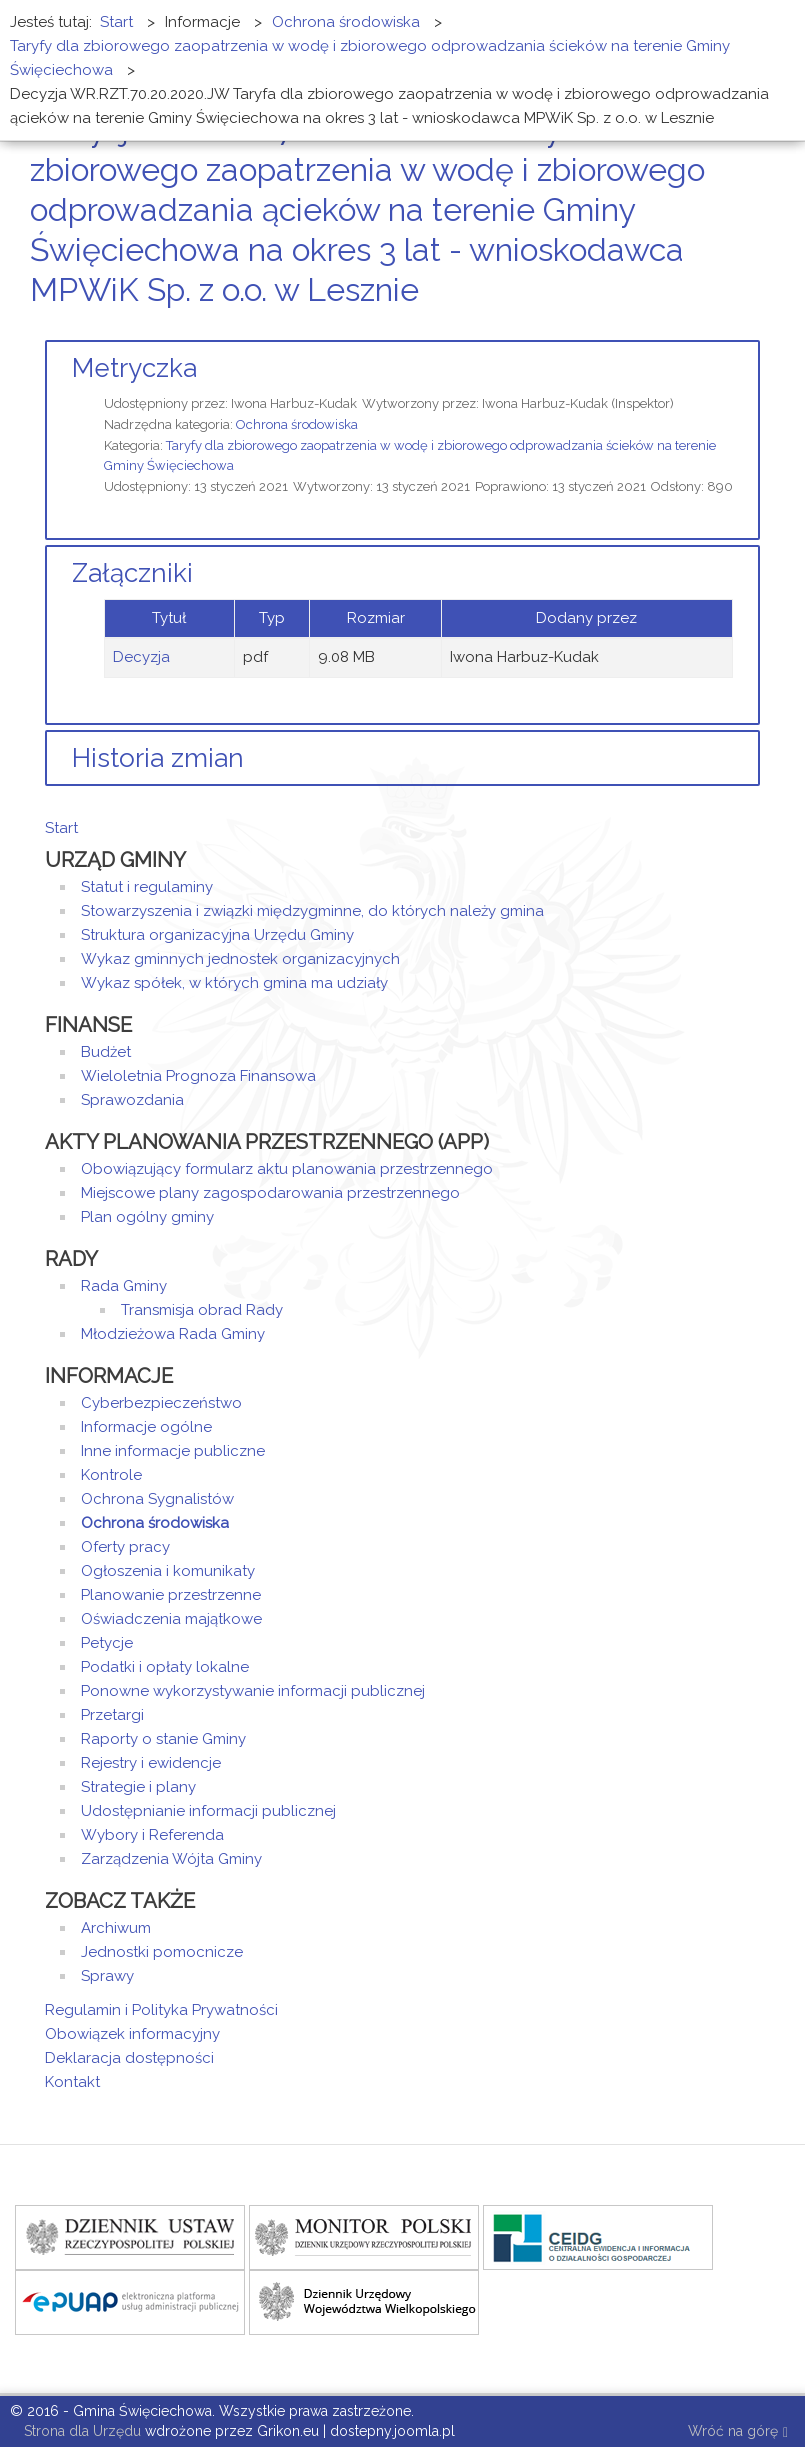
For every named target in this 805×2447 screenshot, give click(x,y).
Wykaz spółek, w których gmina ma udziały (234, 983)
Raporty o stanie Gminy (163, 1739)
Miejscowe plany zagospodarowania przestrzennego (270, 1193)
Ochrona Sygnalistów (157, 1499)
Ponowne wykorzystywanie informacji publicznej (253, 1691)
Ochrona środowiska (297, 424)
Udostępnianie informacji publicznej (208, 1811)
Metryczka (134, 368)
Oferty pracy (125, 1547)
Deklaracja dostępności (129, 2058)
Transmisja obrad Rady (202, 1310)
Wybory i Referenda (152, 1835)
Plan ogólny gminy (147, 1217)
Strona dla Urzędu (80, 2431)
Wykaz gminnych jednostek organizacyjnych (240, 959)
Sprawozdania (132, 1100)
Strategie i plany (138, 1787)
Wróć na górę (738, 2432)
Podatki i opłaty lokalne (165, 1667)
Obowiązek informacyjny (132, 2034)
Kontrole (111, 1475)
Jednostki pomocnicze (162, 1952)
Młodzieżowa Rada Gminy (173, 1334)
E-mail (754, 327)
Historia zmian (158, 758)
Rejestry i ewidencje (151, 1763)
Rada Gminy (124, 1286)
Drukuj (730, 327)
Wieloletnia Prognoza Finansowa (198, 1076)
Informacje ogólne (146, 1427)
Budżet (106, 1052)
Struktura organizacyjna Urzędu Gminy (217, 935)
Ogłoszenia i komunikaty (168, 1571)
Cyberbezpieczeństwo (161, 1403)
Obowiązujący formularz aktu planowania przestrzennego (287, 1169)
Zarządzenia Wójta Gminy (171, 1859)
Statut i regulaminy (147, 887)
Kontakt (72, 2082)
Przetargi (112, 1715)
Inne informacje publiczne (173, 1451)
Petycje (107, 1643)
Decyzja (141, 657)
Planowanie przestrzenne (171, 1595)
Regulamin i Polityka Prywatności (161, 2010)
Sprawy (107, 1976)
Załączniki (132, 573)
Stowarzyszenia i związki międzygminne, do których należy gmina (312, 911)
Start (61, 828)
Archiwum (116, 1928)
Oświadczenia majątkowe (171, 1619)
